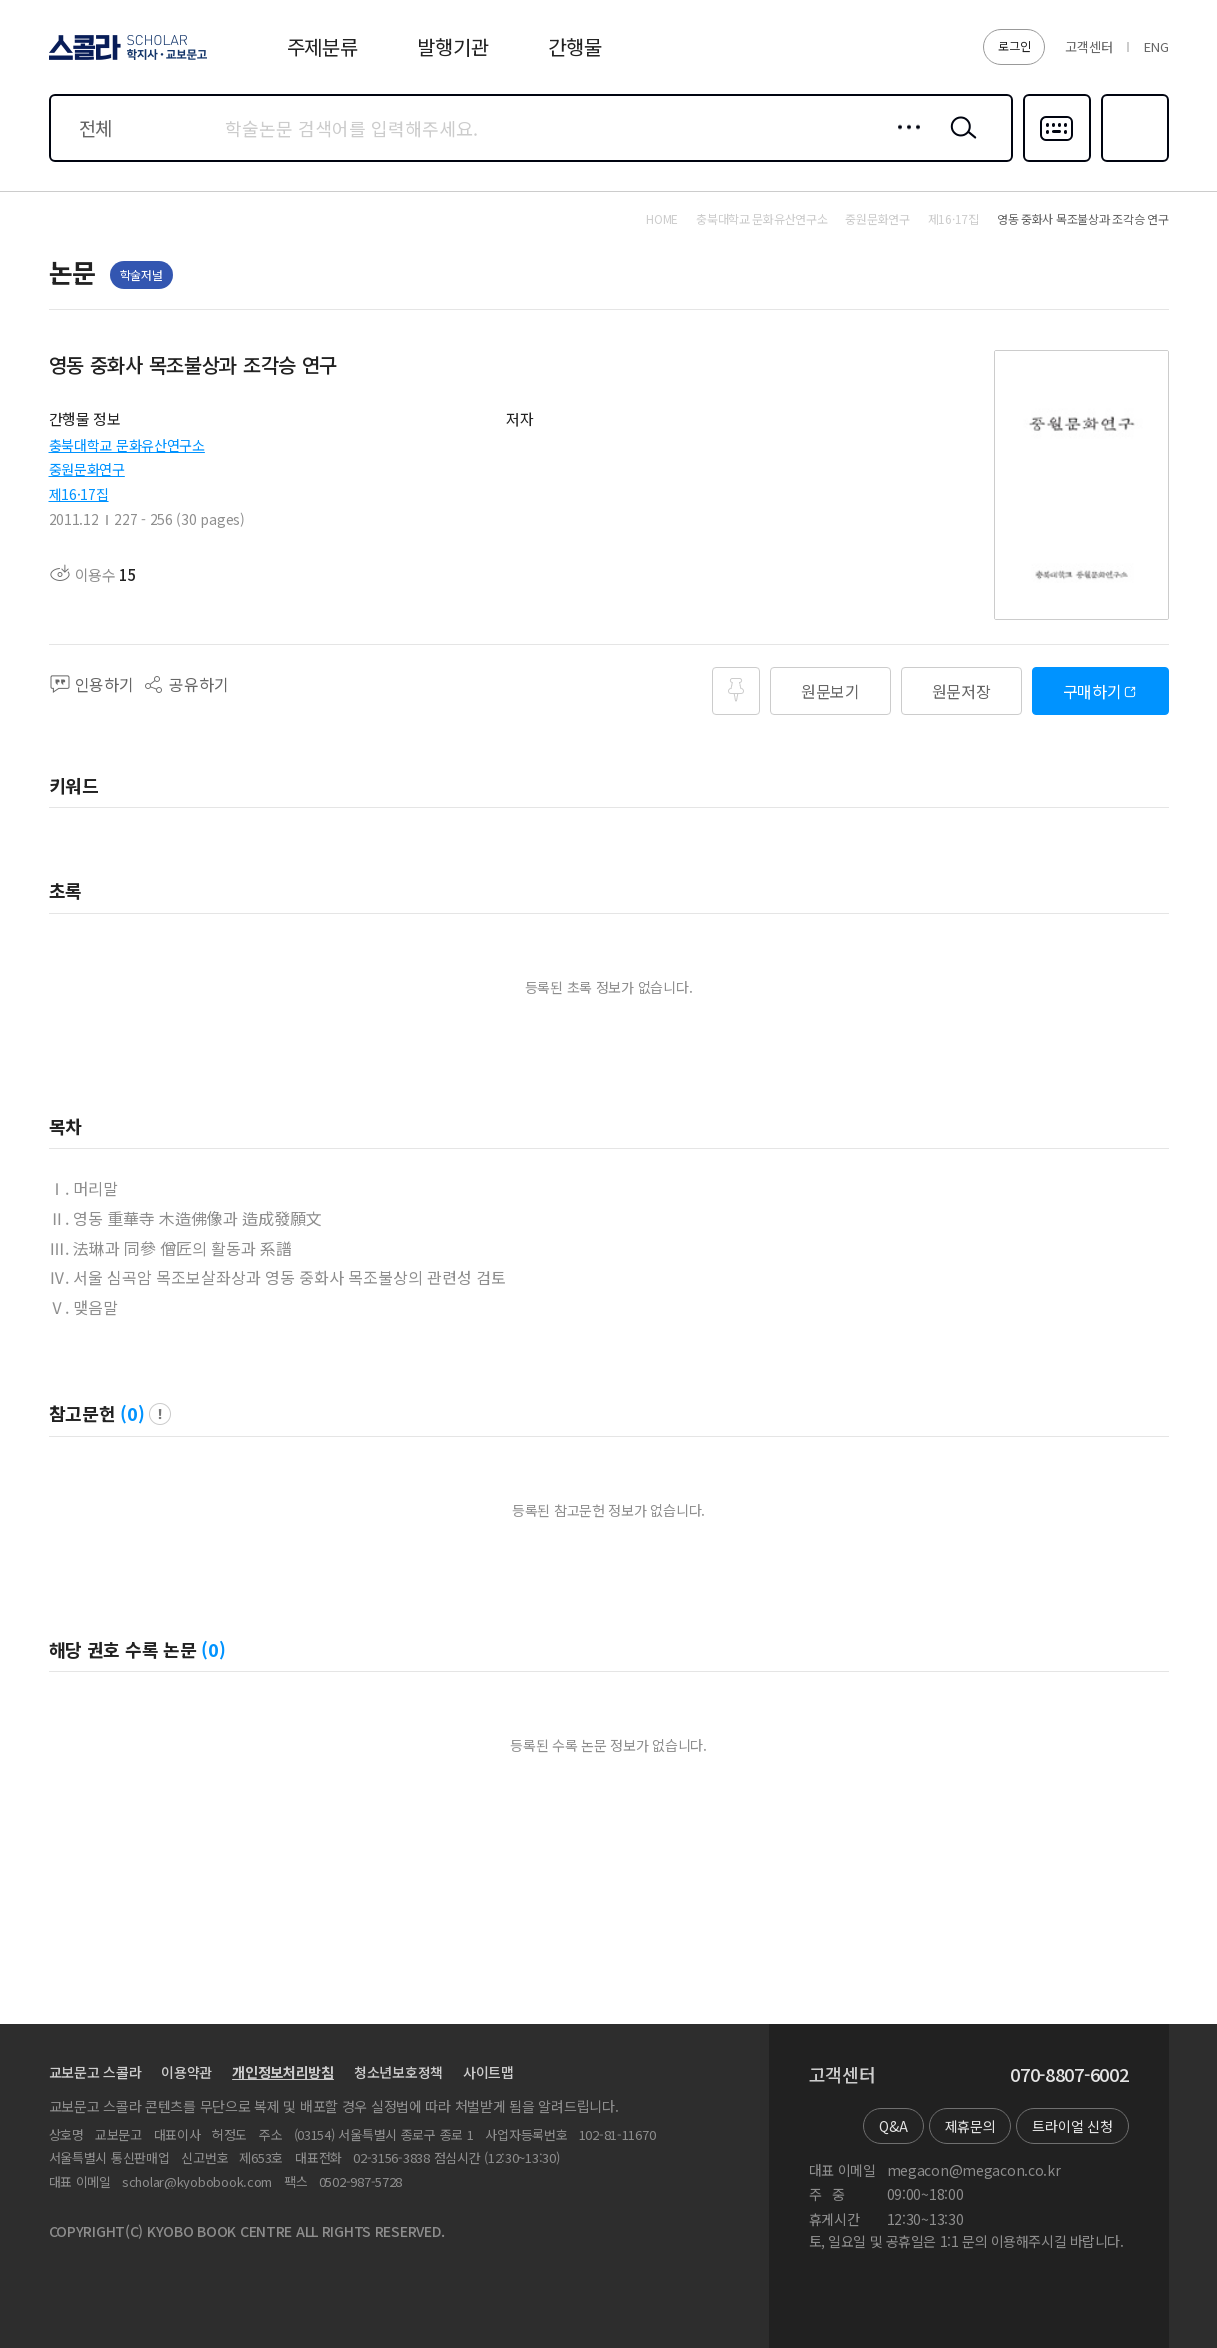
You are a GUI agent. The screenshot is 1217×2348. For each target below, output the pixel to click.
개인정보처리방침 (283, 2072)
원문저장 (961, 691)
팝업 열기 (160, 1414)
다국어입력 (1057, 160)
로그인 (1014, 45)
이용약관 (186, 2072)
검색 (959, 143)
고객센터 (1088, 46)
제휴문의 (970, 2126)
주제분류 (322, 46)
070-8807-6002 (1069, 2075)
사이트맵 (488, 2072)
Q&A (893, 2126)
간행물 (574, 46)
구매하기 (1092, 691)
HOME (662, 219)
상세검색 (903, 143)
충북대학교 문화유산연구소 (127, 445)
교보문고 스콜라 (95, 2072)
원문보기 (830, 691)
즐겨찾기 (1132, 160)
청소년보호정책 (398, 2072)
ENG (1156, 46)
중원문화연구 (87, 469)
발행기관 (452, 46)
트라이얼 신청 (1072, 2126)
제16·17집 (79, 494)
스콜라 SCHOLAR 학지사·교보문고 (125, 59)
